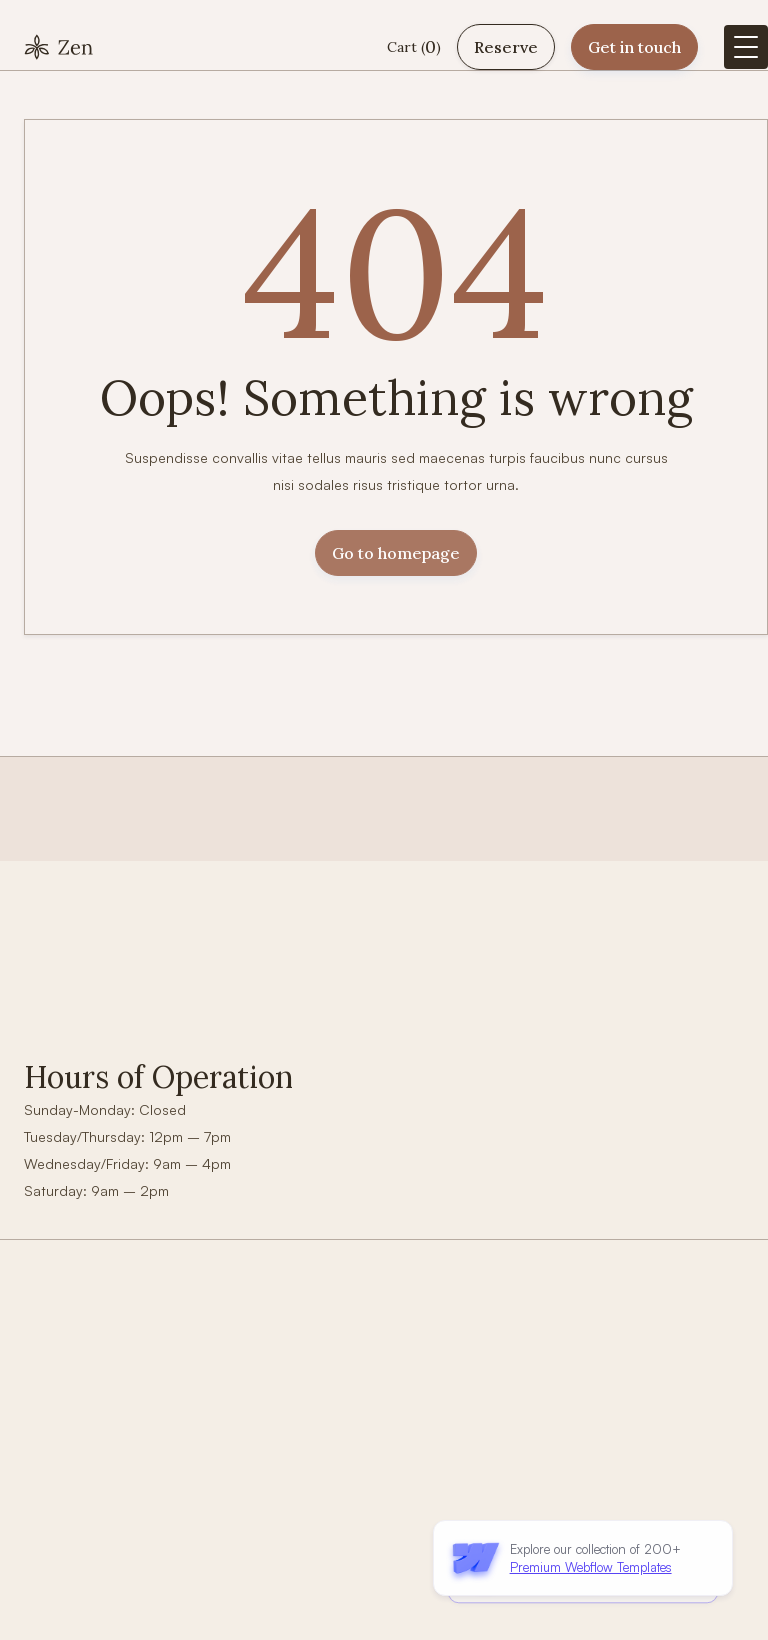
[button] (414, 47)
